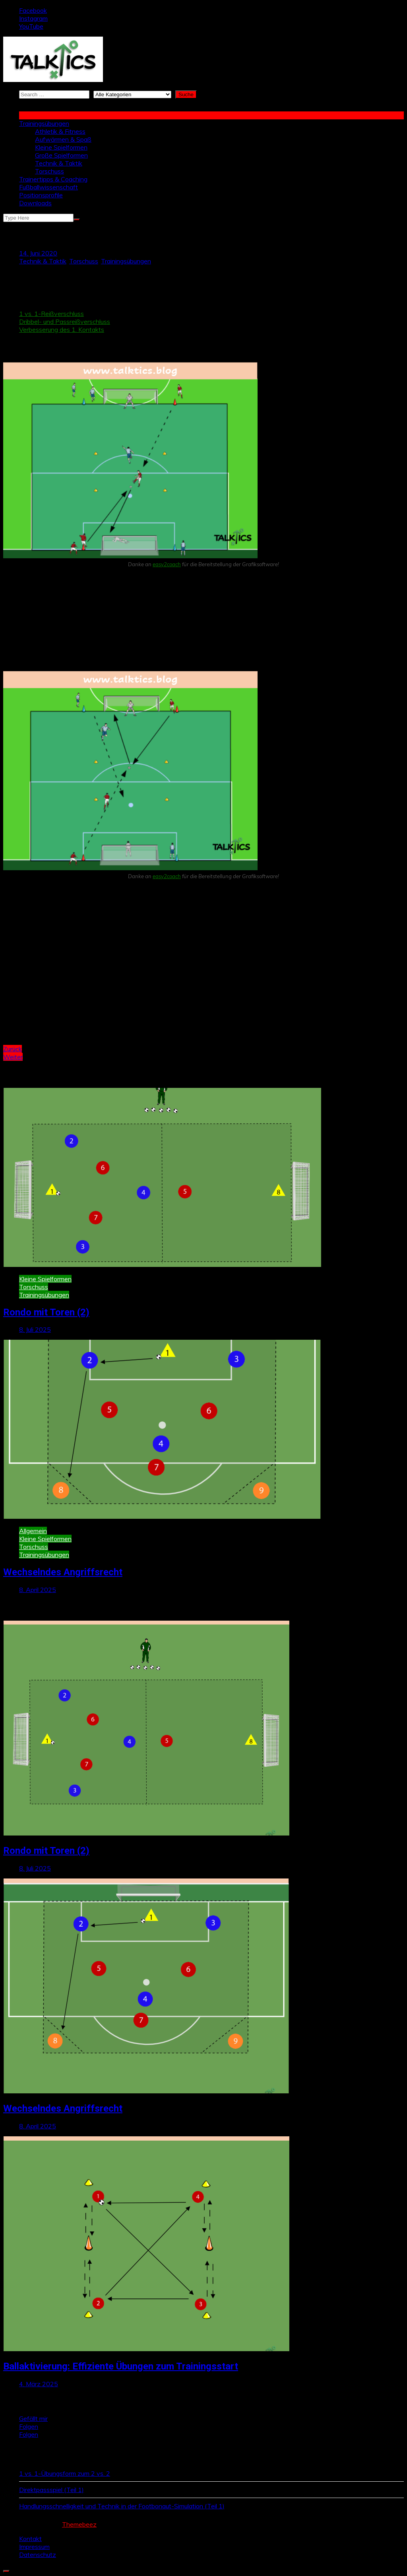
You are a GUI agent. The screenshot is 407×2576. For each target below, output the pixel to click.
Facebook (33, 10)
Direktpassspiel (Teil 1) (51, 2490)
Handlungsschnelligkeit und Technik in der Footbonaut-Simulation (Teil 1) (122, 2506)
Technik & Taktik (58, 163)
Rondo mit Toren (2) (46, 1312)
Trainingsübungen (44, 123)
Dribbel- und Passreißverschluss (64, 321)
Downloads (35, 203)
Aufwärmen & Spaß (63, 139)
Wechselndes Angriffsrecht (62, 1572)
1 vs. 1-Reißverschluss (51, 314)
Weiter (13, 1057)
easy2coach (167, 564)
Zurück (12, 1049)
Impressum (34, 2547)
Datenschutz (37, 2554)
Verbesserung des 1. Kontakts (61, 329)
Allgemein (33, 1531)
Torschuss (49, 171)
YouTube (31, 26)
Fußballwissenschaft (48, 187)
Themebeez (79, 2524)
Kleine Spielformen (61, 147)
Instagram (33, 18)
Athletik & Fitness (60, 131)
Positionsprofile (41, 195)
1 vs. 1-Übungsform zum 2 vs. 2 (64, 2473)
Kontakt (30, 2539)
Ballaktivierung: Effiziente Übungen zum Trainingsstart (120, 2366)
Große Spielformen (61, 155)
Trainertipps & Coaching (53, 179)
